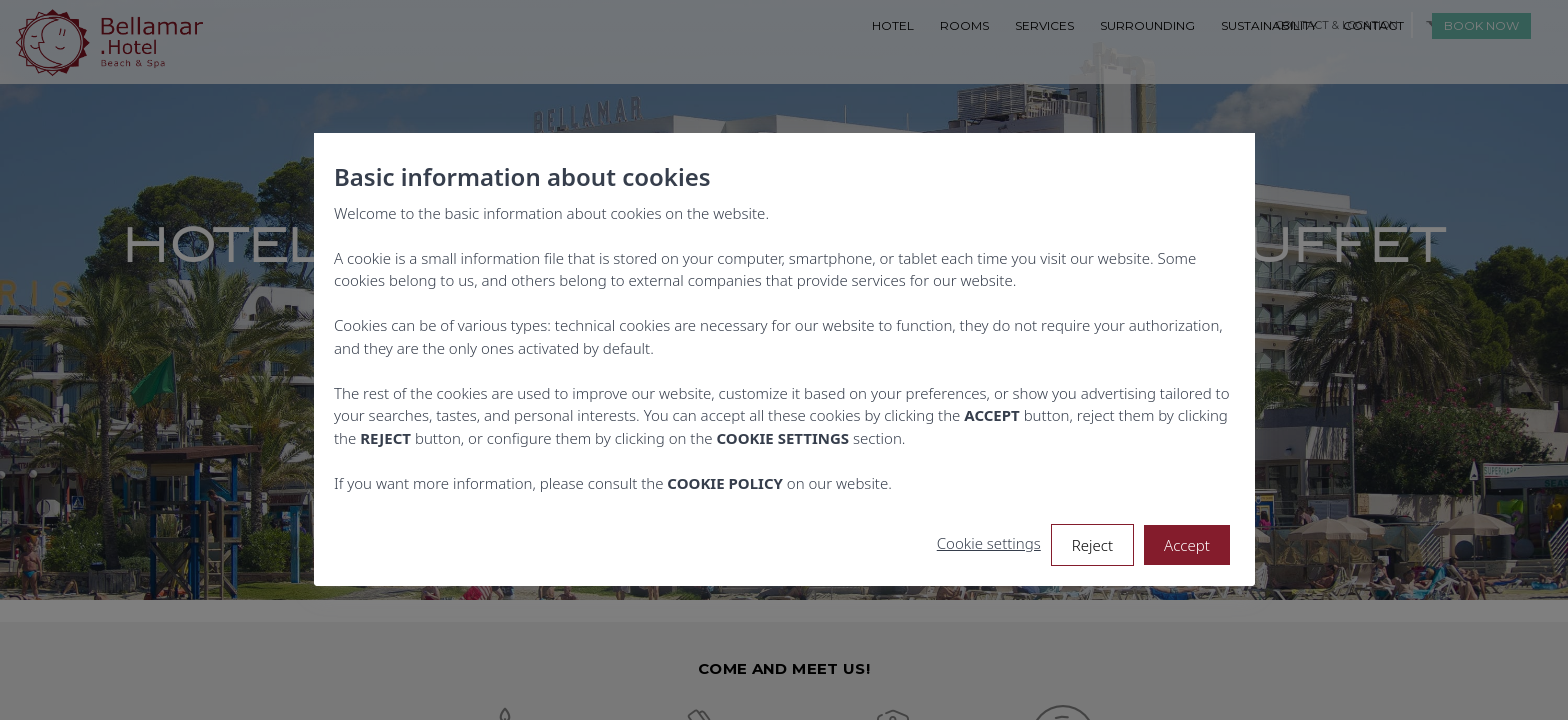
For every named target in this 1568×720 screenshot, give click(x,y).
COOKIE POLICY (725, 483)
